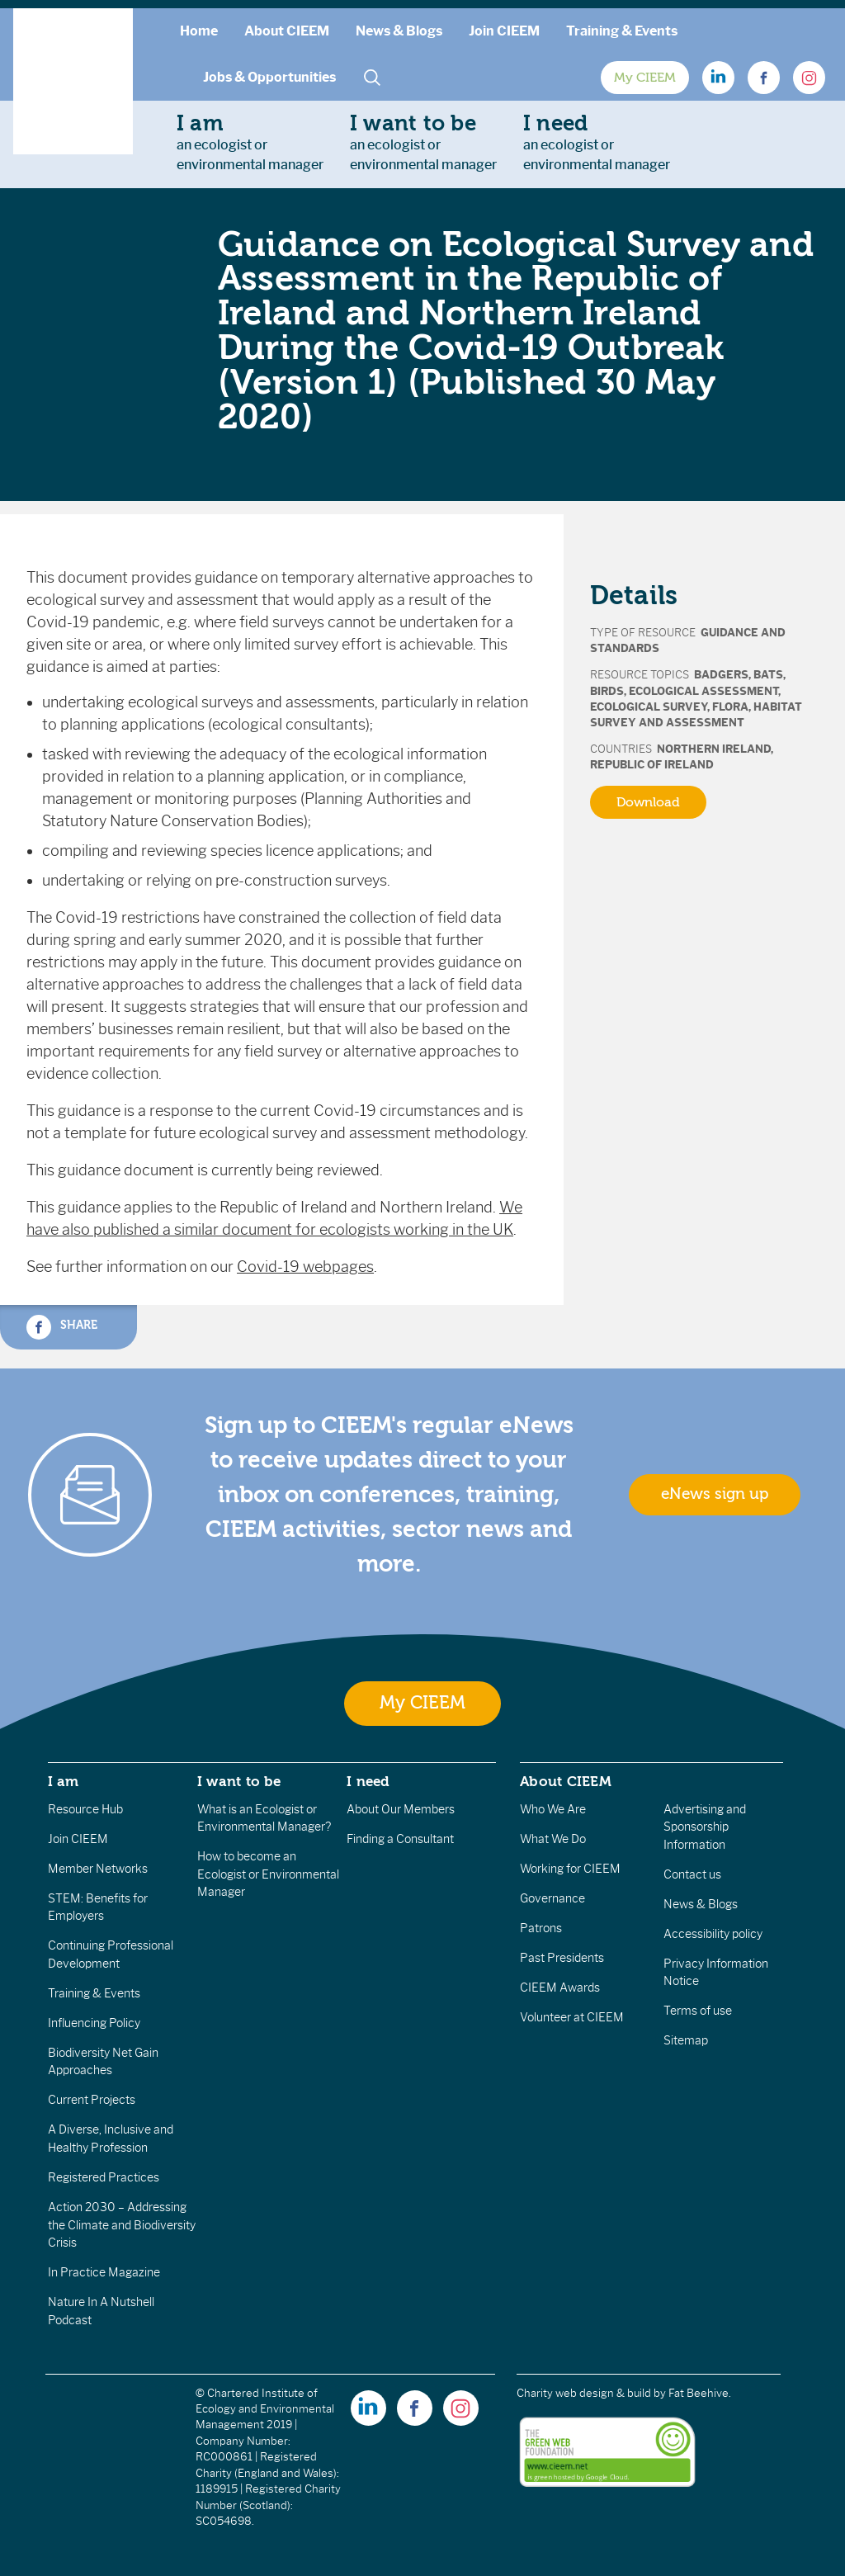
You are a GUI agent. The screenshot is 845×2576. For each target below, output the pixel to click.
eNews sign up (714, 1494)
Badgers (721, 675)
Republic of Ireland (652, 765)
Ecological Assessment (703, 691)
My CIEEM (645, 77)
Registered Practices (103, 2177)
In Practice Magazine (104, 2272)
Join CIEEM (504, 31)
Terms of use (697, 2010)
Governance (552, 1898)
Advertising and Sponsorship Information (704, 1827)
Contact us (692, 1874)
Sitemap (685, 2040)
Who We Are (553, 1809)
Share (61, 1327)
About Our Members (401, 1809)
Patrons (541, 1928)
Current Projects (91, 2099)
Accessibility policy (712, 1933)
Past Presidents (562, 1957)
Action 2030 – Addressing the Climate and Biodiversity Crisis (122, 2225)
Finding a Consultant (400, 1839)
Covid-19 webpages (305, 1267)
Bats (768, 675)
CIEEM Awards (560, 1987)
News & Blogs (399, 31)
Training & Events (621, 31)
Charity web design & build (584, 2393)
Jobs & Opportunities (269, 77)
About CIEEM (286, 31)
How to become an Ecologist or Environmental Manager (268, 1874)
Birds (607, 691)
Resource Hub (85, 1809)
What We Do (553, 1839)
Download (648, 802)
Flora (730, 707)
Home (199, 31)
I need (368, 1781)
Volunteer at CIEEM (572, 2017)
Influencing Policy (94, 2023)
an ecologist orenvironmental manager (250, 142)
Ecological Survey (648, 707)
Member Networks (98, 1868)
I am (63, 1781)
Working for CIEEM (570, 1868)
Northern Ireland (714, 749)
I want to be (239, 1781)
